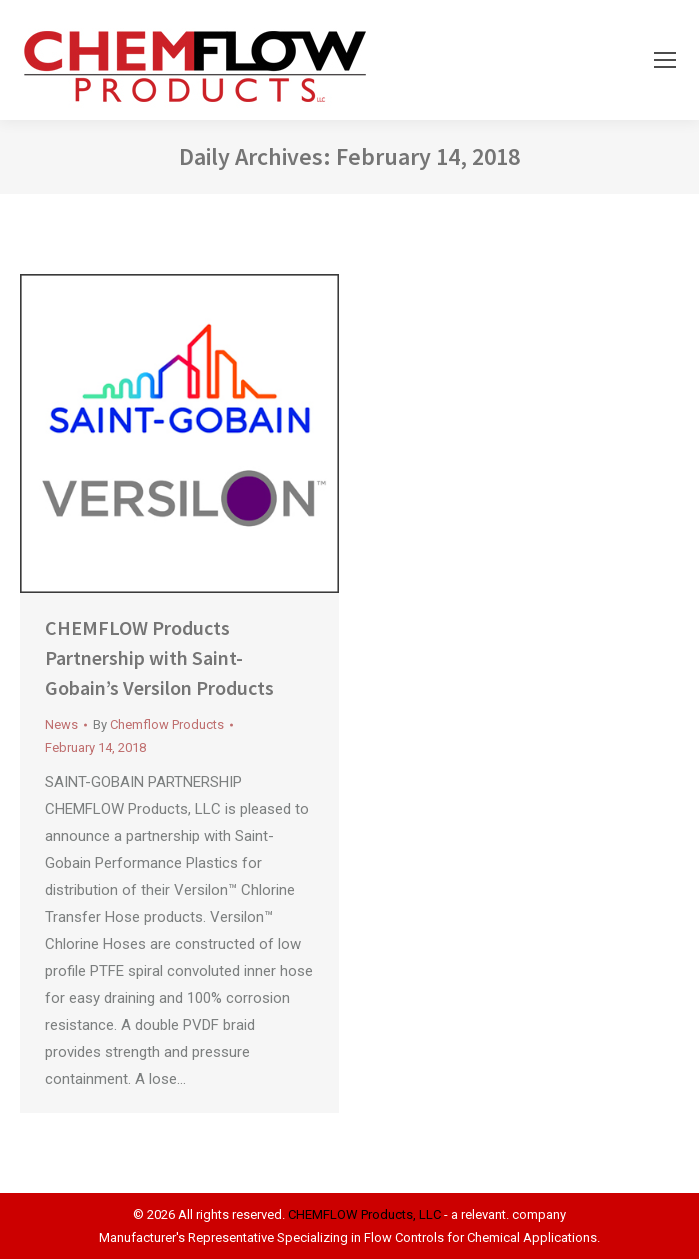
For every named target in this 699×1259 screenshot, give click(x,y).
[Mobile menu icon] (665, 60)
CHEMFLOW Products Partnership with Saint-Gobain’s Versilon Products (159, 657)
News (61, 724)
